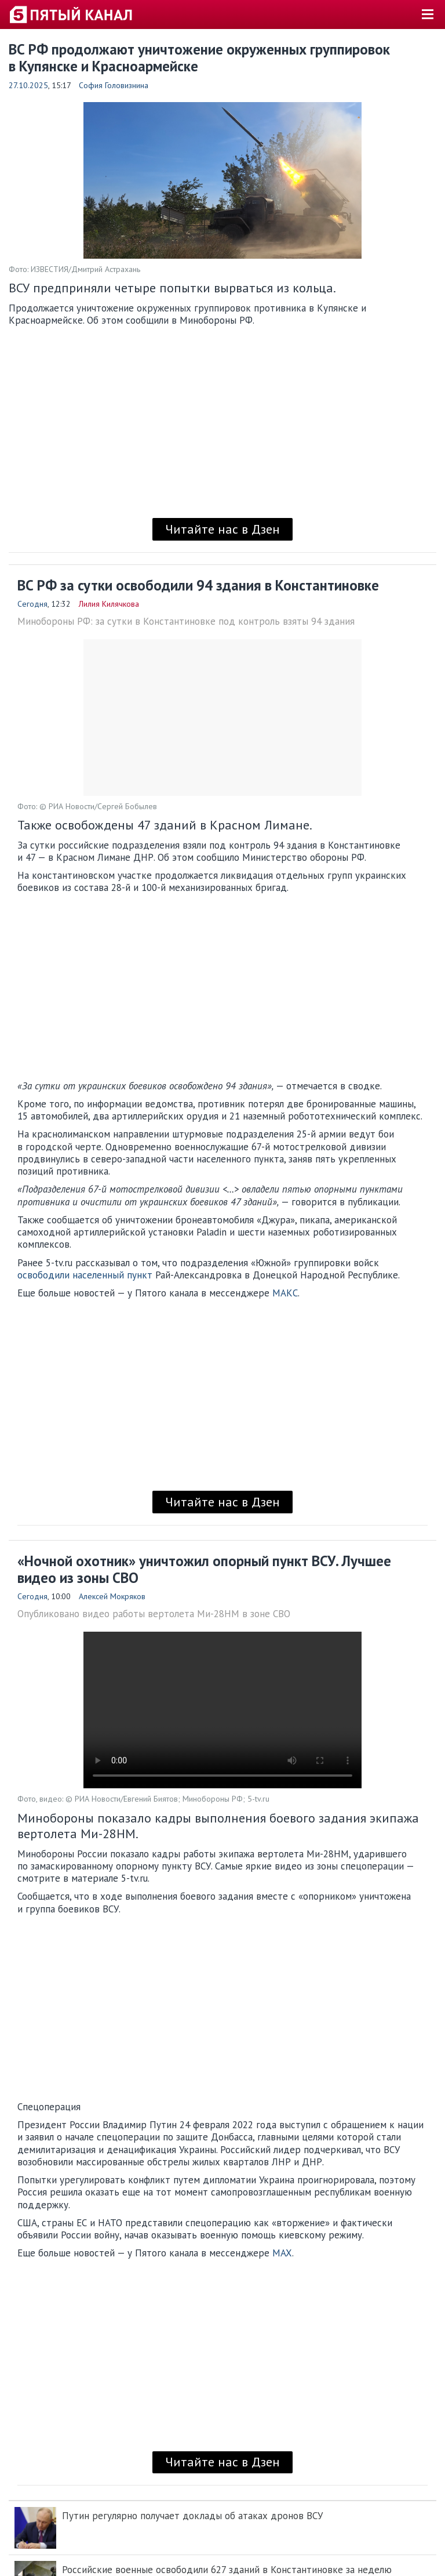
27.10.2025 (28, 85)
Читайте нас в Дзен (222, 529)
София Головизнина (113, 85)
